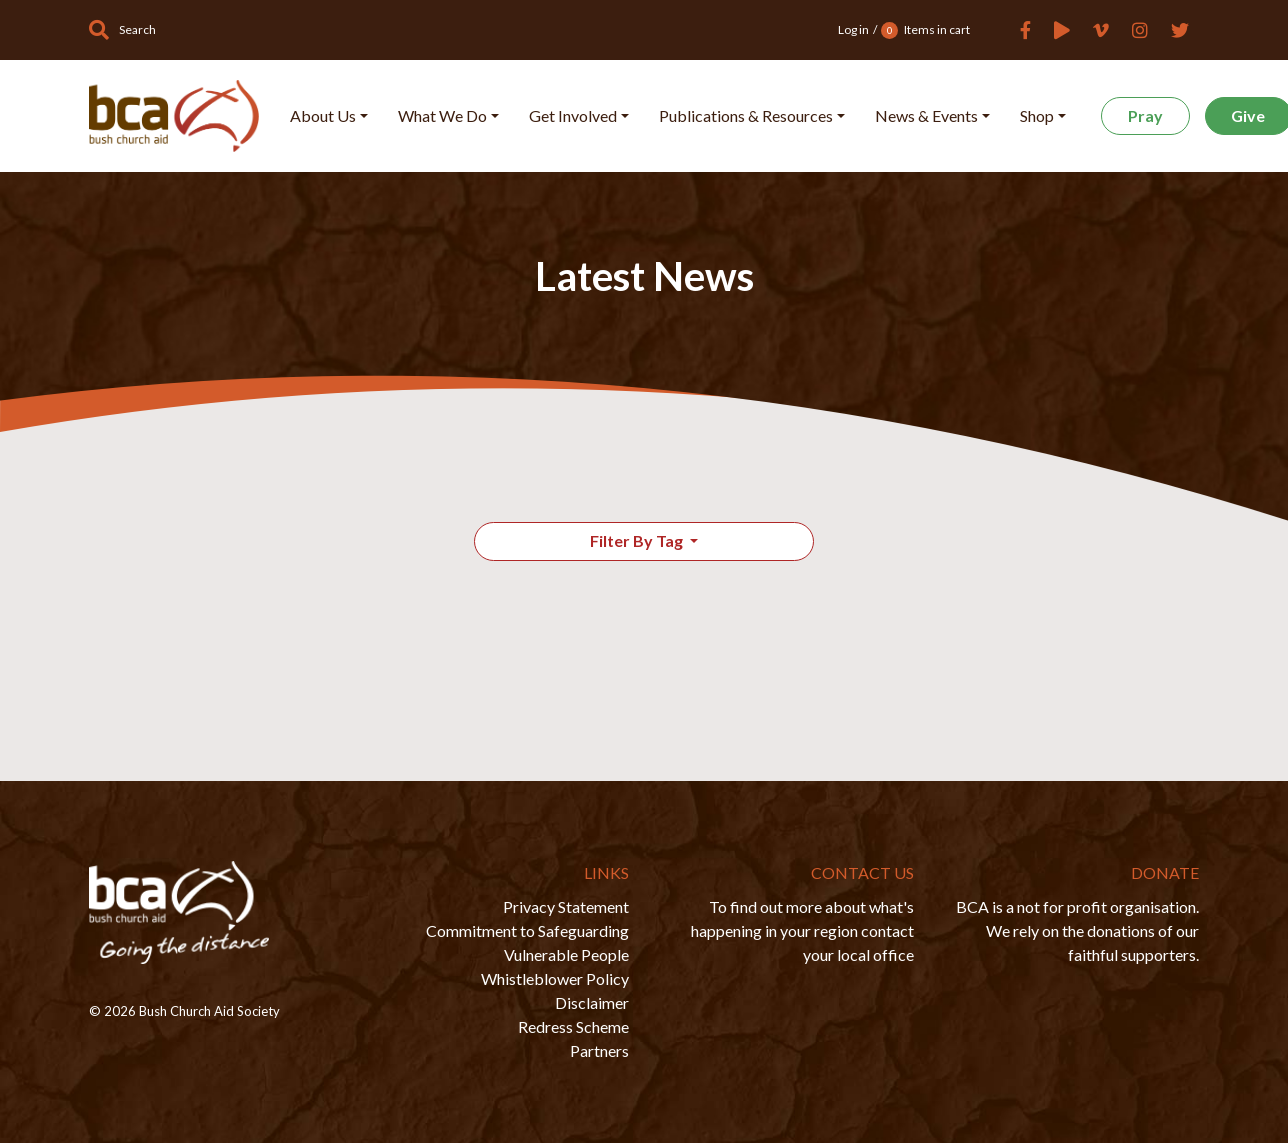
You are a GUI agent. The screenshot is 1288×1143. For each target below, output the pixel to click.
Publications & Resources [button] (746, 115)
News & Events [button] (926, 115)
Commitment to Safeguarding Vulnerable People (527, 942)
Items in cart (925, 30)
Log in (853, 29)
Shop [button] (1037, 115)
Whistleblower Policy (555, 978)
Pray (1145, 115)
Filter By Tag (638, 540)
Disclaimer (592, 1002)
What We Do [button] (442, 115)
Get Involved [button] (573, 115)
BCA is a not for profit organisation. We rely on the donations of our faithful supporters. (1077, 930)
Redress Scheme (573, 1026)
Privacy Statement (566, 906)
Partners (599, 1050)
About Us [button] (323, 115)
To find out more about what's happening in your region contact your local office (802, 930)
